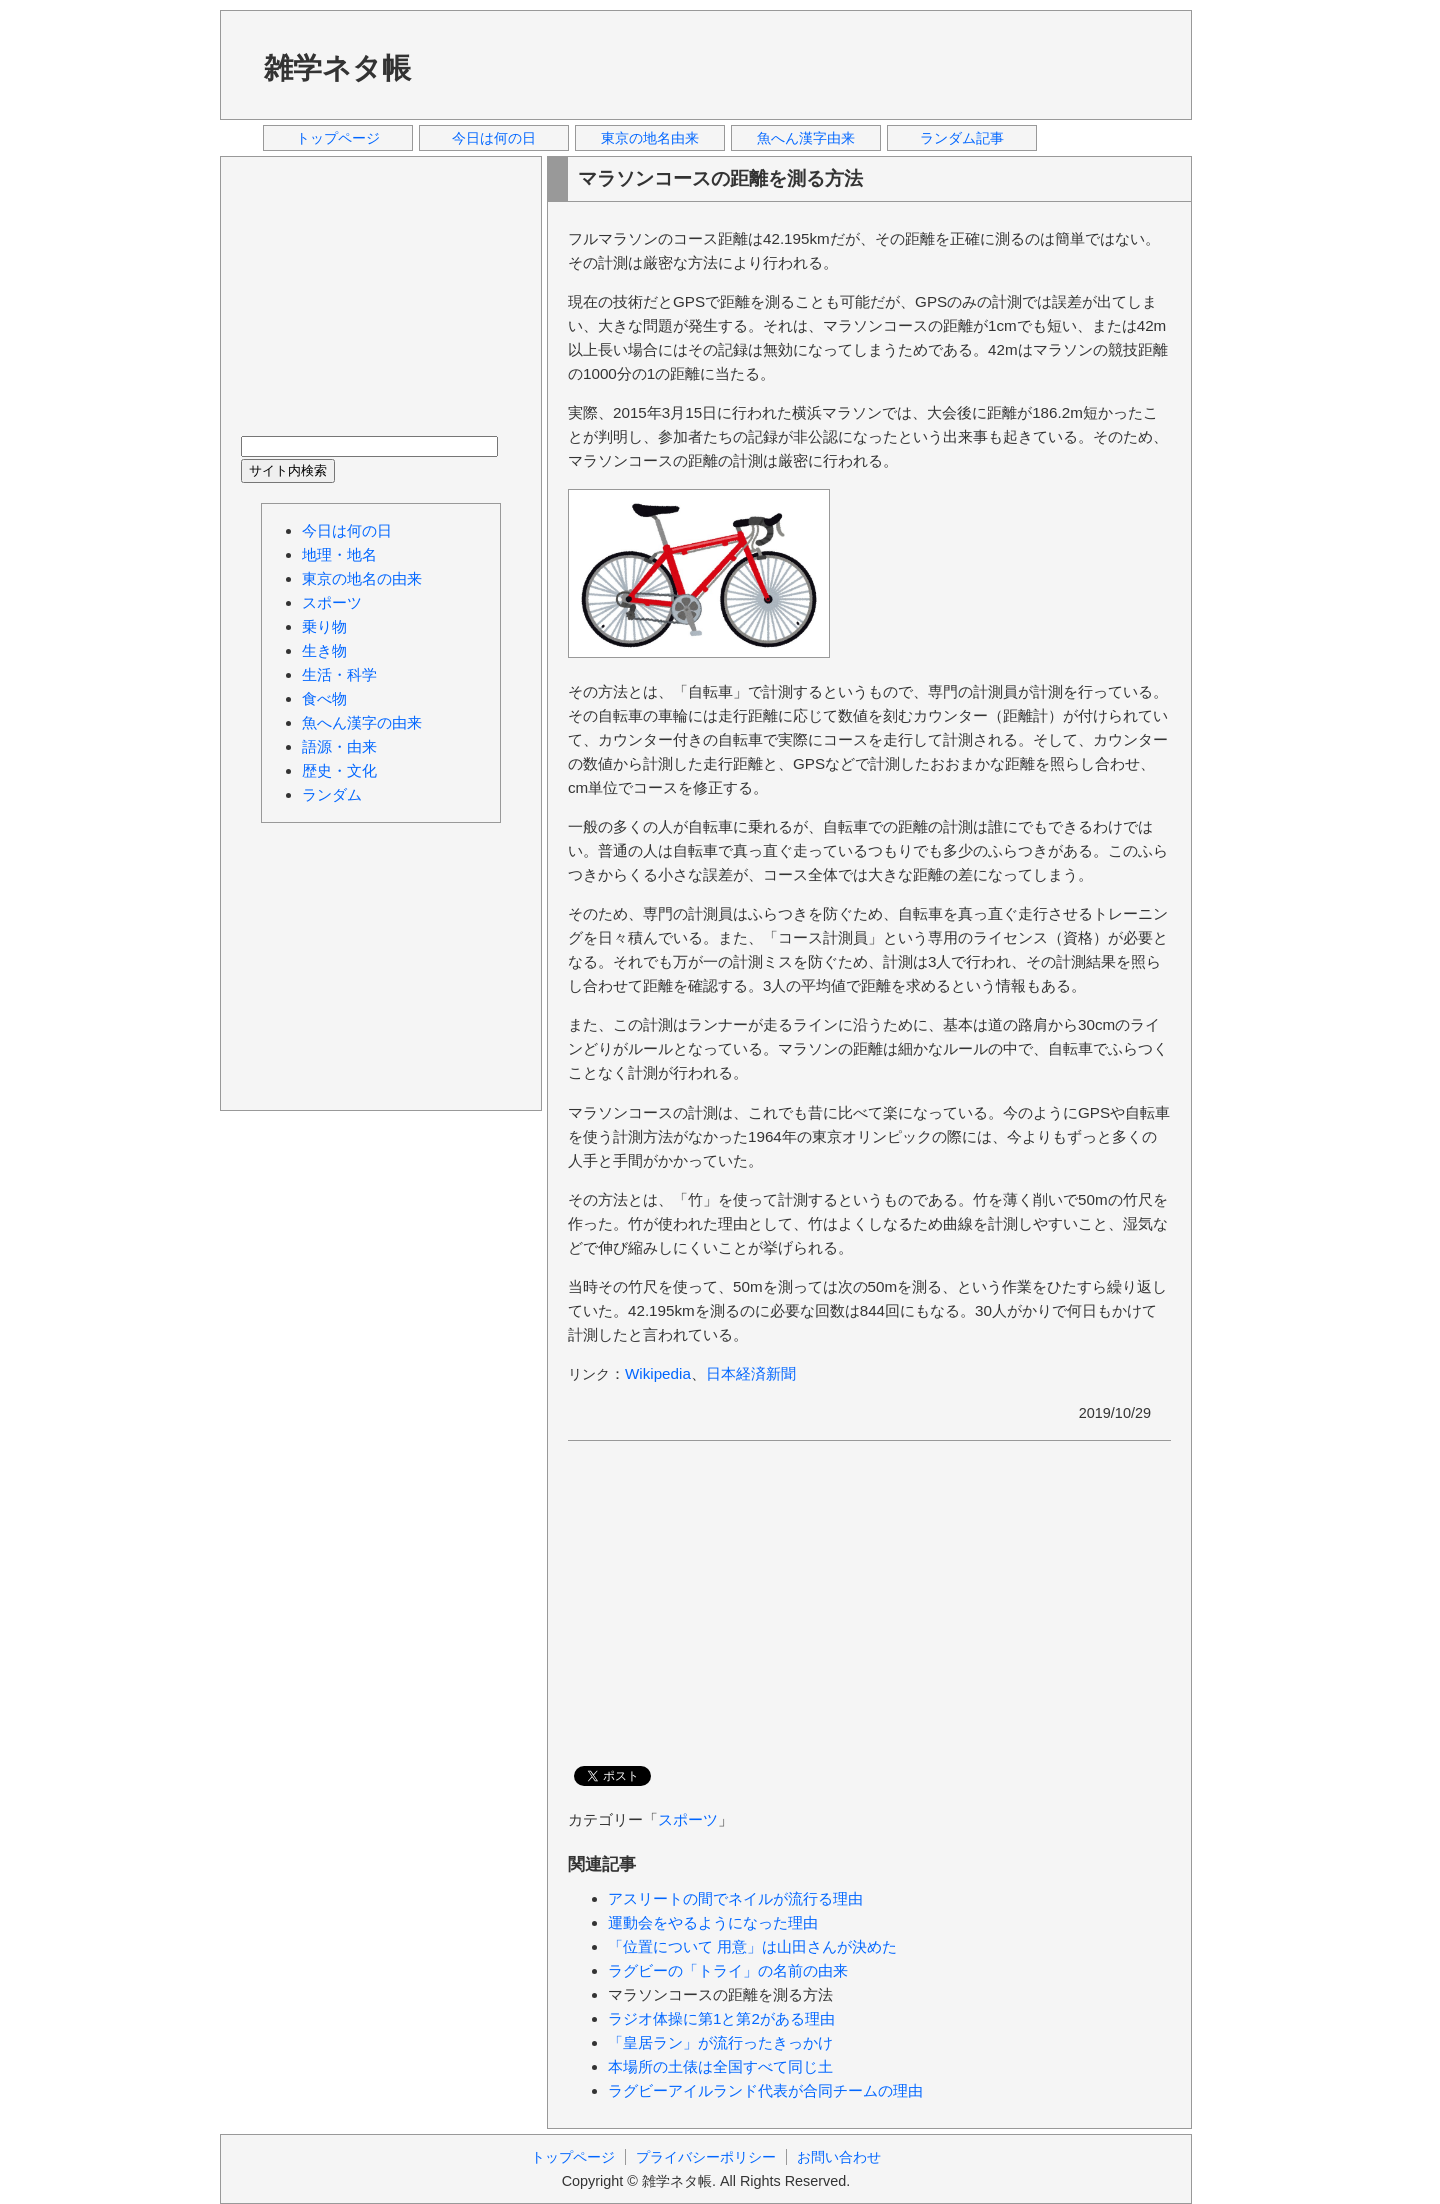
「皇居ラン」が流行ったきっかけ (720, 2042)
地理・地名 (339, 554)
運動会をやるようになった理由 (713, 1922)
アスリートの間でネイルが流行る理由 (735, 1898)
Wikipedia (658, 1373)
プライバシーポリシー (706, 2157)
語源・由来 (339, 746)
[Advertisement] (809, 64)
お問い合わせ (839, 2157)
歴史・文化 (339, 770)
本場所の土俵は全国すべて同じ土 (720, 2066)
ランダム (332, 794)
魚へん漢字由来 (806, 138)
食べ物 (324, 698)
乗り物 (324, 626)
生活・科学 (339, 674)
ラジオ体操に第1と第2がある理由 (721, 2018)
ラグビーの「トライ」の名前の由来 (728, 1970)
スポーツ (688, 1819)
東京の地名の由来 (362, 578)
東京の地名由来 (650, 138)
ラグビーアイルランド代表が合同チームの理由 (765, 2090)
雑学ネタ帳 (337, 68)
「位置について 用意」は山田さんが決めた (752, 1946)
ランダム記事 (962, 138)
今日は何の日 (494, 138)
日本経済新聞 (751, 1373)
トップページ (338, 138)
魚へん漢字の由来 (362, 722)
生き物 (324, 650)
